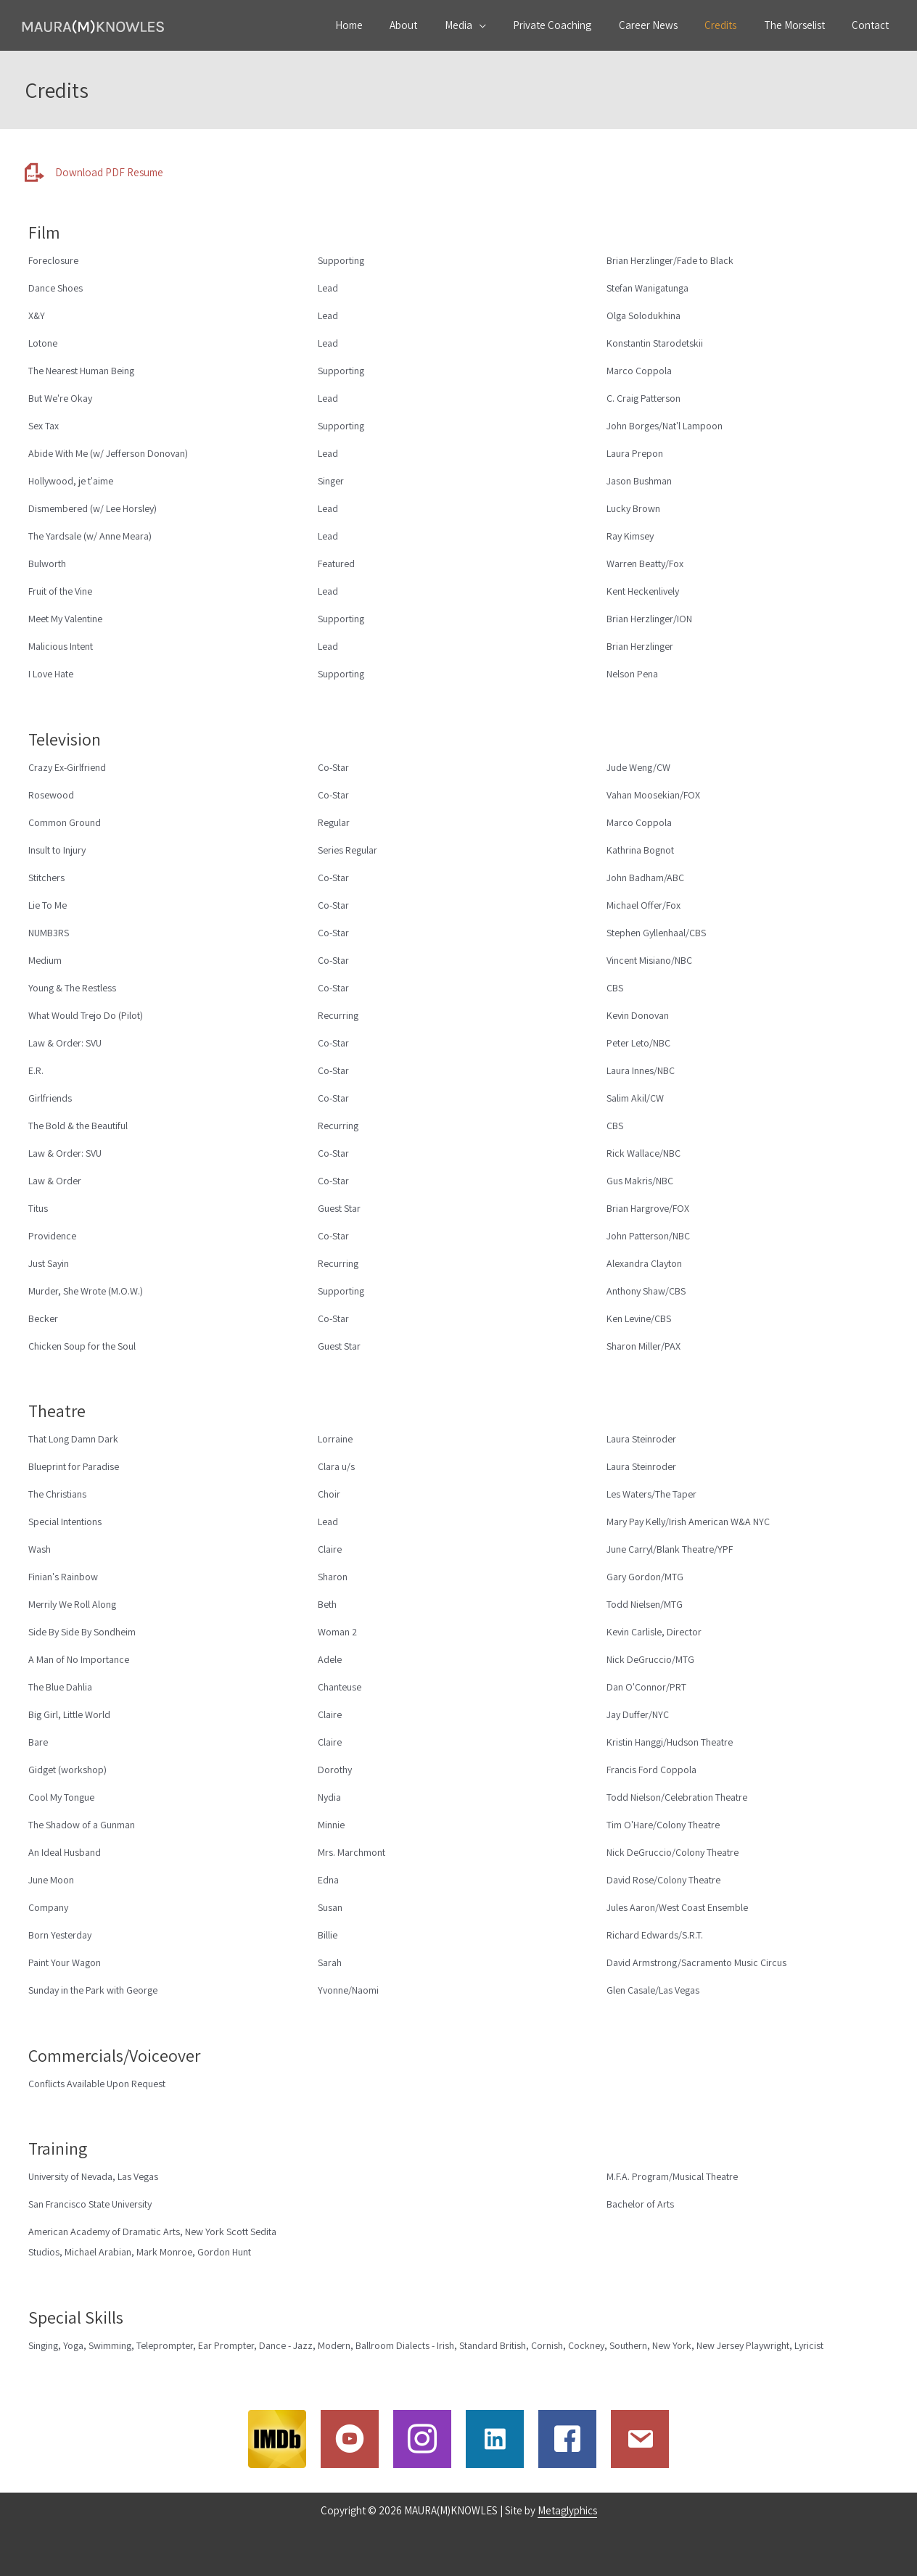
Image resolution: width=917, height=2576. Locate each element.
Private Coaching (577, 25)
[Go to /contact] (640, 2439)
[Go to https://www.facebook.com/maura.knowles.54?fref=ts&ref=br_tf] (567, 2439)
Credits (734, 25)
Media (488, 25)
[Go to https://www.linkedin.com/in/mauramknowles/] (495, 2439)
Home (389, 25)
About (439, 25)
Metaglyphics (567, 2510)
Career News (667, 25)
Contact (873, 25)
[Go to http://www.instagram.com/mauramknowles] (422, 2439)
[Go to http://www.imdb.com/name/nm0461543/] (277, 2439)
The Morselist (802, 25)
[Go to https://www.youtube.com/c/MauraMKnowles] (350, 2439)
